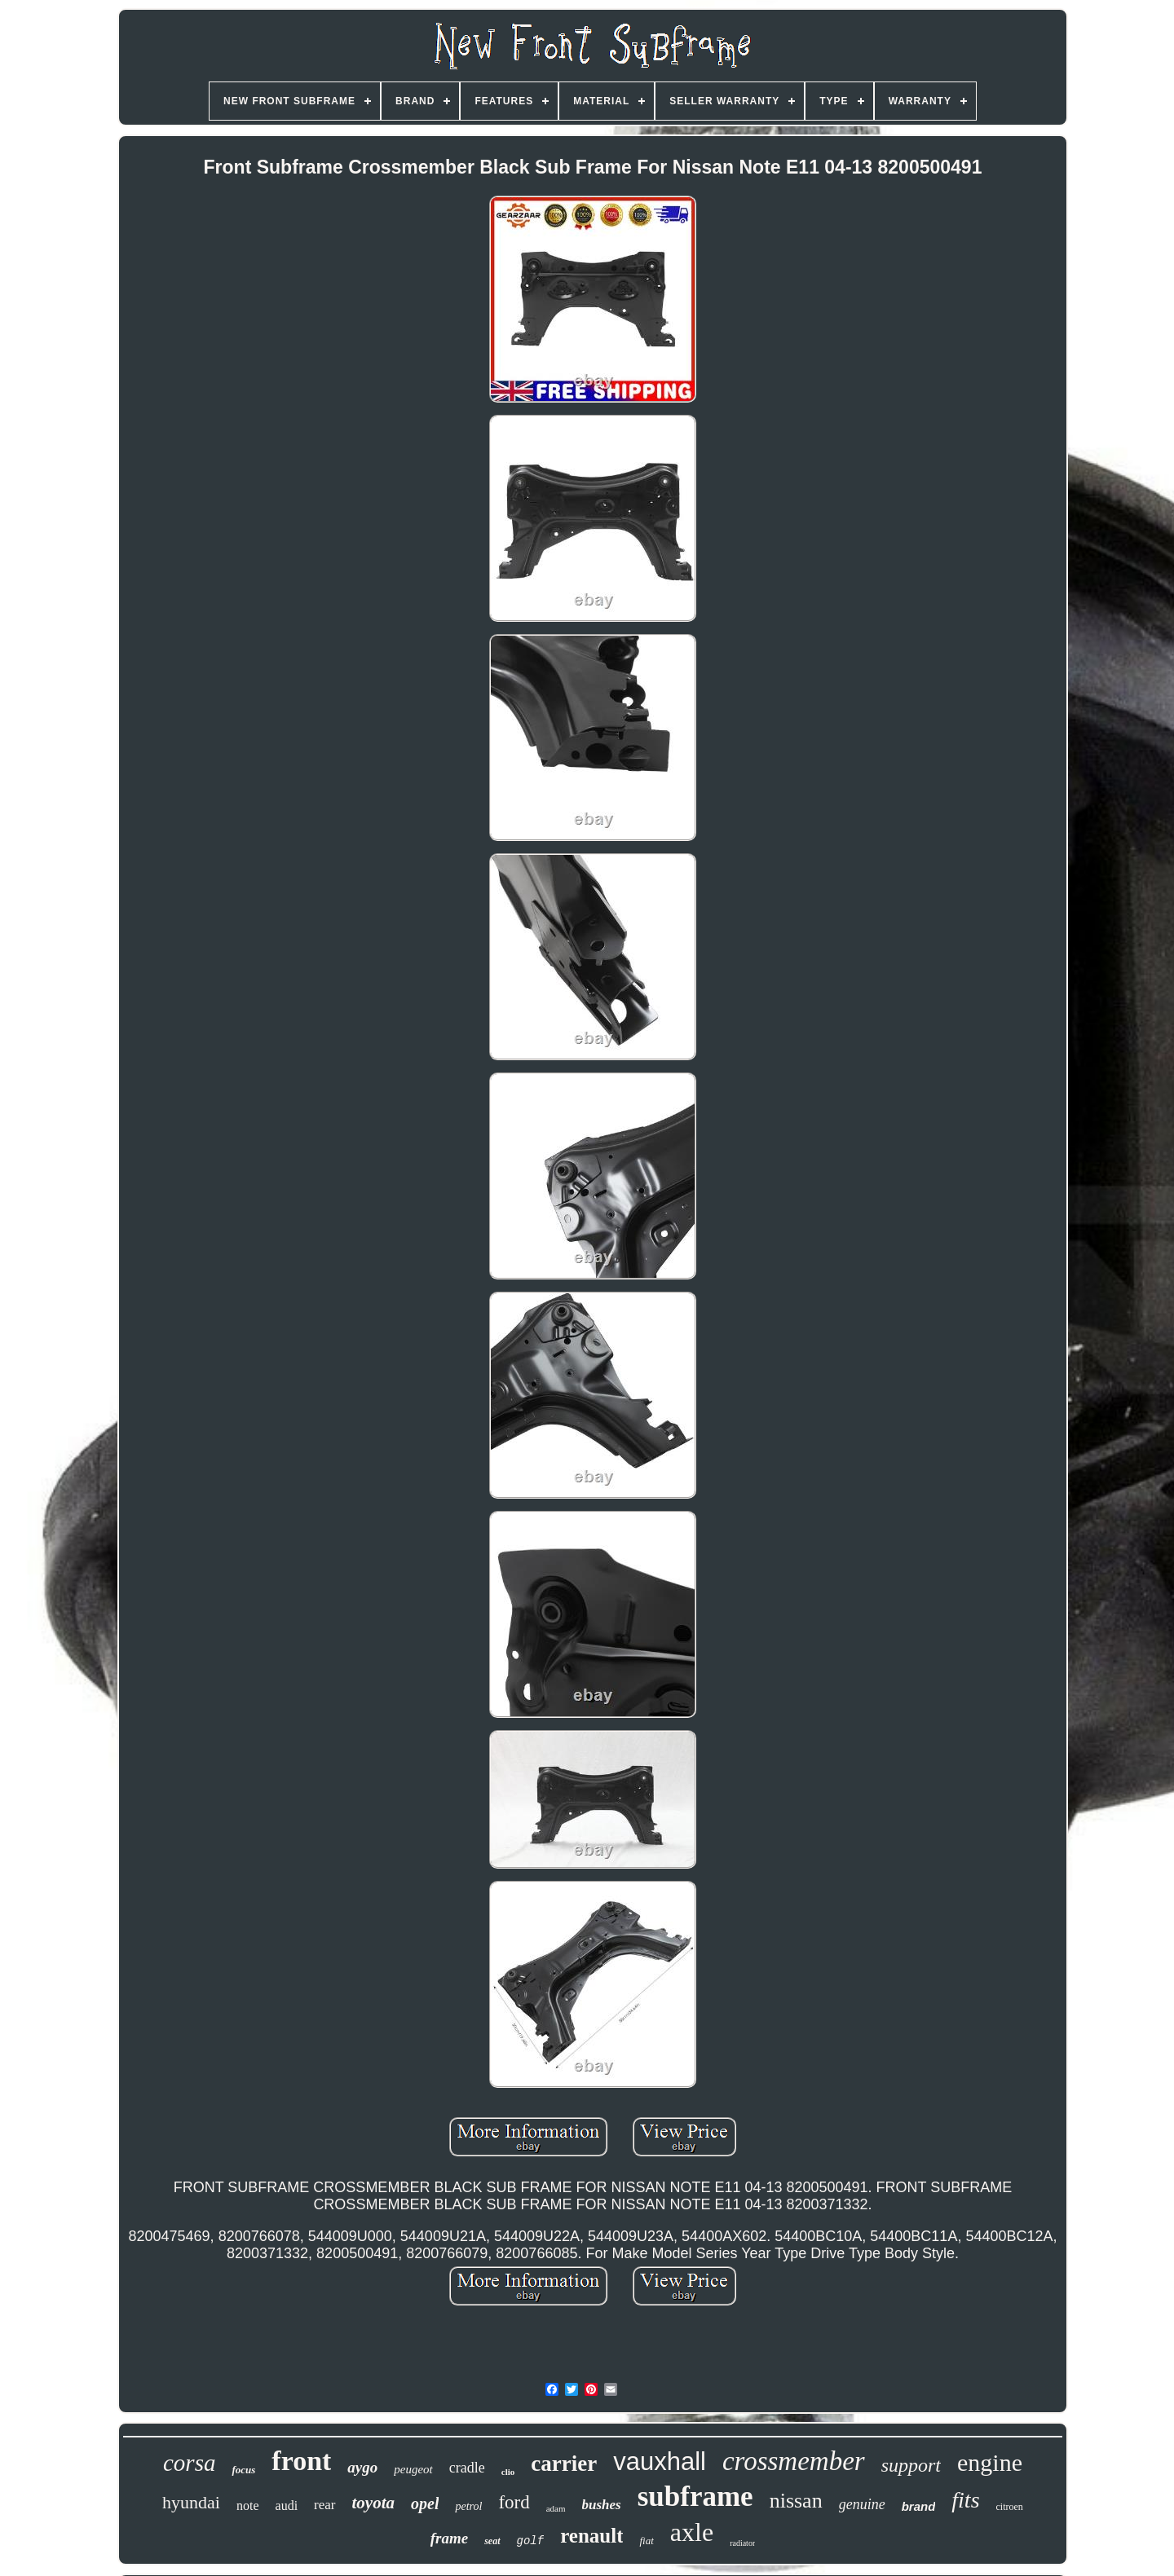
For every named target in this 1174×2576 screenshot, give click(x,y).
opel (425, 2503)
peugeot (413, 2469)
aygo (362, 2467)
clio (508, 2472)
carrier (564, 2463)
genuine (862, 2504)
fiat (646, 2540)
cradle (467, 2467)
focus (243, 2470)
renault (591, 2536)
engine (989, 2462)
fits (965, 2499)
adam (556, 2508)
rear (324, 2504)
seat (492, 2541)
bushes (601, 2504)
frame (449, 2538)
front (301, 2461)
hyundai (191, 2502)
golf (531, 2540)
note (247, 2505)
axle (691, 2532)
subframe (695, 2496)
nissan (796, 2500)
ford (513, 2502)
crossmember (793, 2461)
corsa (189, 2463)
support (911, 2465)
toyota (373, 2502)
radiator (742, 2543)
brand (919, 2506)
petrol (468, 2506)
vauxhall (659, 2461)
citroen (1009, 2506)
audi (287, 2505)
